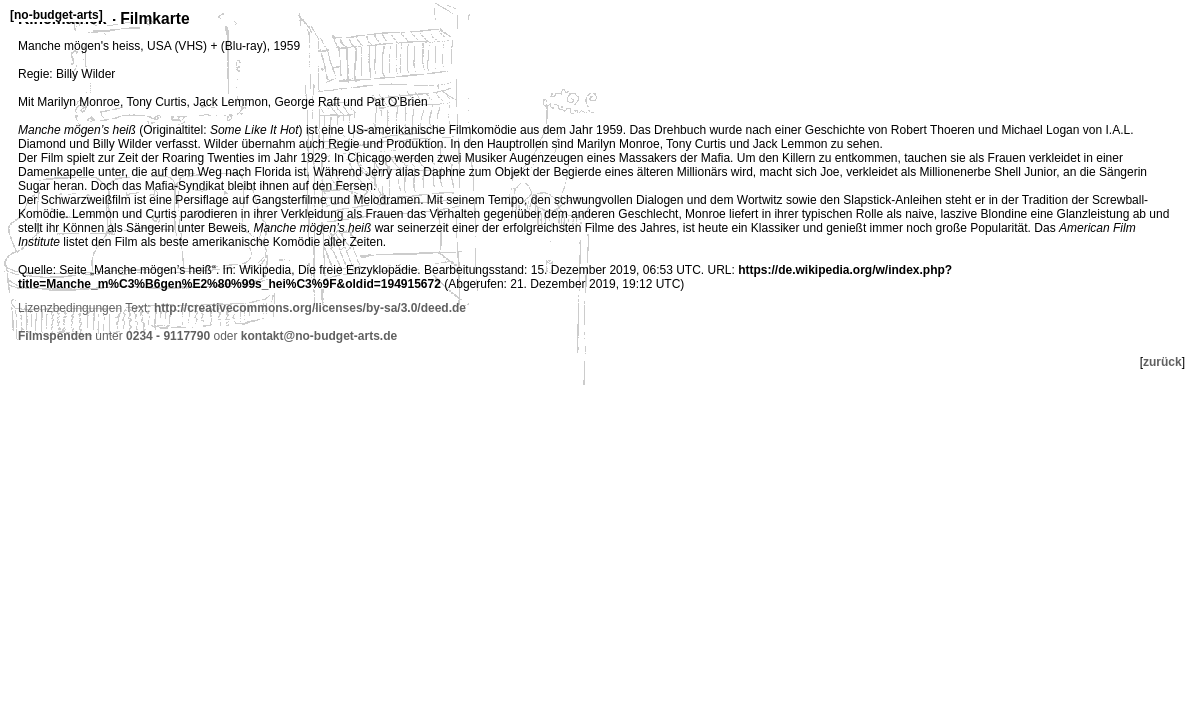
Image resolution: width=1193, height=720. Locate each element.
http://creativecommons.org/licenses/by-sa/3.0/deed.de (310, 308)
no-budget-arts (56, 15)
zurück (1162, 362)
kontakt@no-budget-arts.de (319, 336)
